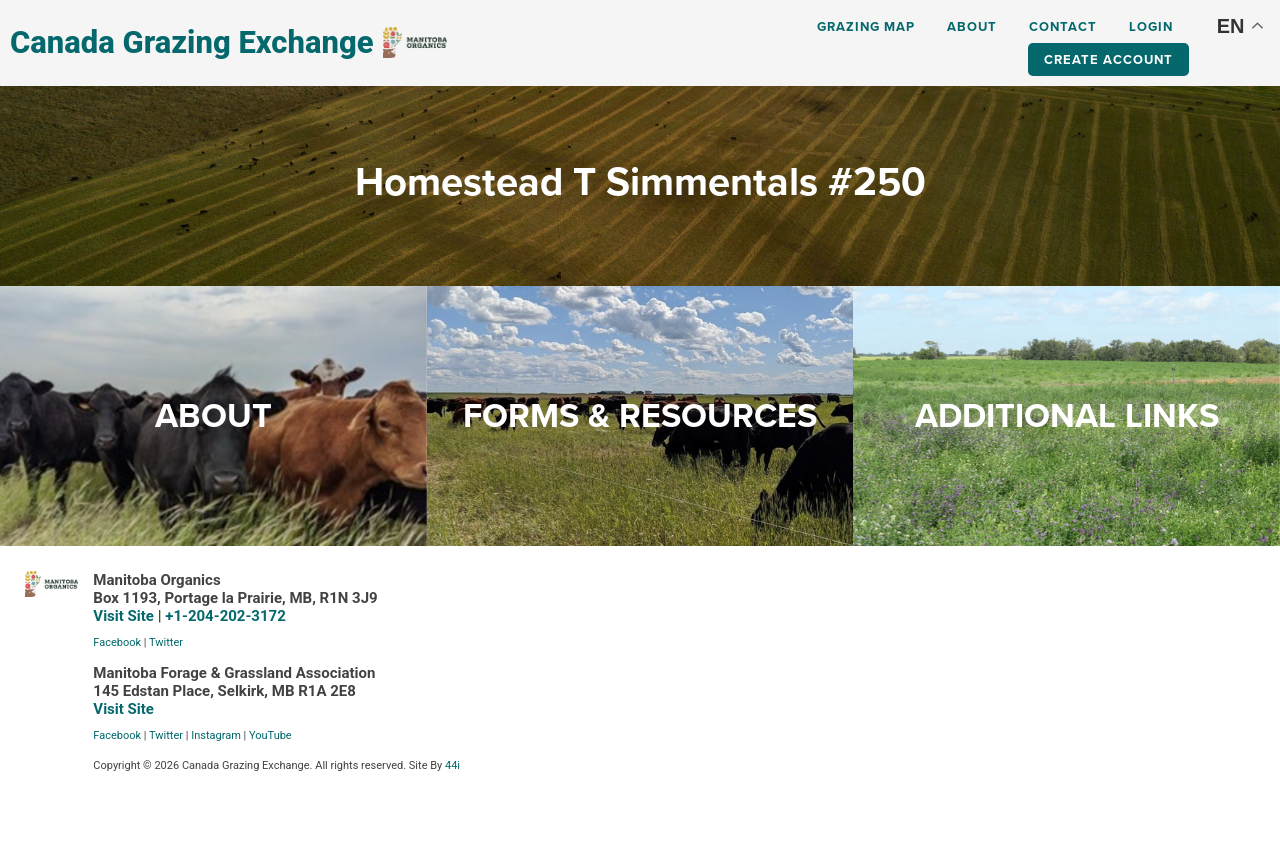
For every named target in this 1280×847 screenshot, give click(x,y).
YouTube (270, 735)
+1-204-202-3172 (225, 616)
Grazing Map (866, 26)
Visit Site (123, 616)
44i (452, 765)
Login (1151, 26)
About (972, 26)
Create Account (1108, 59)
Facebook (117, 642)
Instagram (216, 735)
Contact (1063, 26)
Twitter (166, 642)
